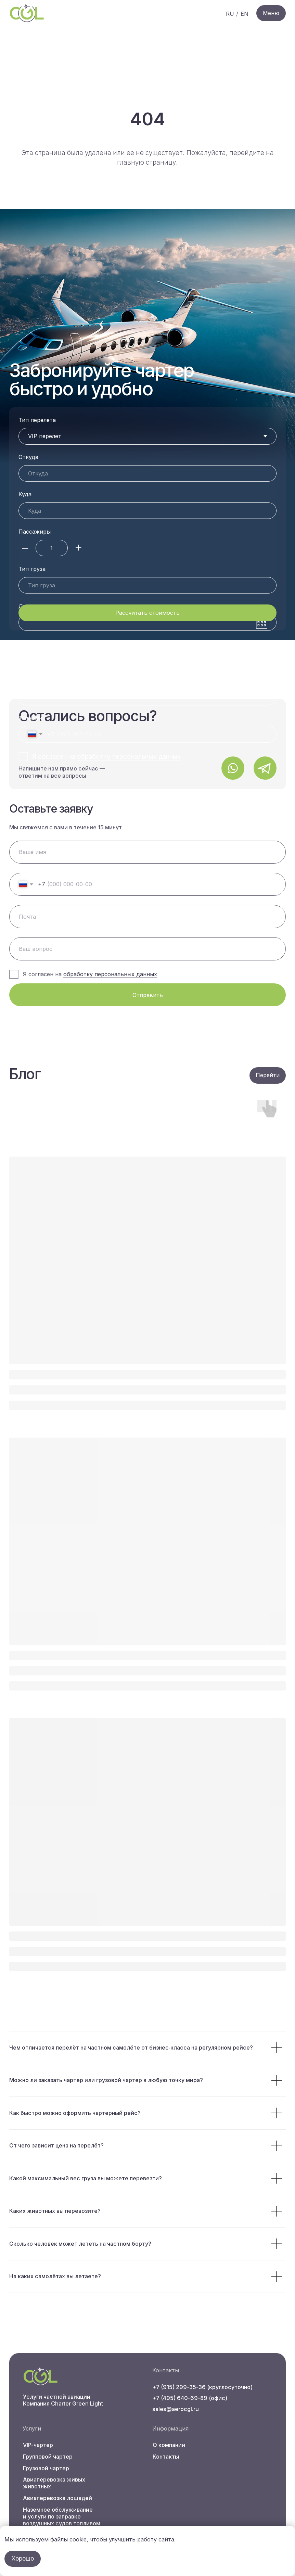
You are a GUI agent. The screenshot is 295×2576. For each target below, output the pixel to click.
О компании (169, 2444)
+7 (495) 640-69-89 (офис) (189, 2398)
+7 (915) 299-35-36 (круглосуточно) (202, 2387)
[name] (147, 852)
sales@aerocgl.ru (175, 2409)
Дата (25, 568)
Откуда (28, 457)
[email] (147, 916)
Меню (271, 13)
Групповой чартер (48, 2456)
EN (244, 13)
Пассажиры (34, 531)
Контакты (166, 2456)
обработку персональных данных (110, 974)
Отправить (147, 995)
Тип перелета (37, 420)
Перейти (268, 1075)
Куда (24, 494)
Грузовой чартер (46, 2468)
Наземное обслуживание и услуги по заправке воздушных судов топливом (61, 2516)
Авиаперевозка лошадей (57, 2498)
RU (230, 13)
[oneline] (147, 948)
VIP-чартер (38, 2444)
